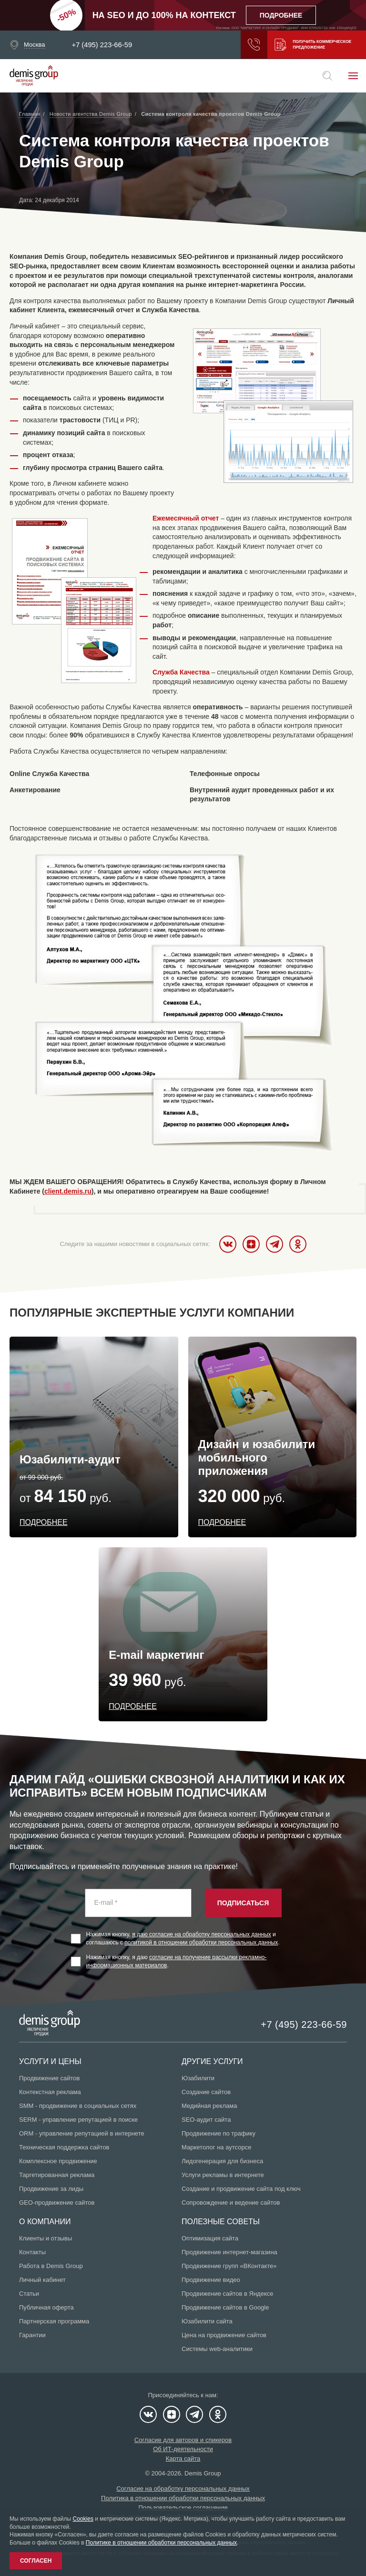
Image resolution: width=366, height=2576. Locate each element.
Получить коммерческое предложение (310, 45)
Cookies (83, 2518)
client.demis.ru (68, 1191)
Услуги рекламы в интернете (223, 2174)
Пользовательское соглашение (182, 2507)
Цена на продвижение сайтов (224, 2335)
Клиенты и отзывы (45, 2238)
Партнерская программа (54, 2321)
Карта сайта (183, 2458)
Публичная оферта (46, 2307)
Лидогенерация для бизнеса (222, 2161)
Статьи (29, 2293)
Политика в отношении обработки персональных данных (183, 2498)
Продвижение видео (211, 2279)
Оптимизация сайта (210, 2238)
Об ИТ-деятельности (183, 2449)
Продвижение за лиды (51, 2188)
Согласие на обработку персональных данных (183, 2488)
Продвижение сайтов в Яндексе (228, 2293)
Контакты (32, 2252)
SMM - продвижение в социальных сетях (77, 2105)
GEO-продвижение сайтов (56, 2202)
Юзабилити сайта (207, 2321)
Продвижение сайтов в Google (225, 2307)
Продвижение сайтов (49, 2078)
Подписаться (243, 1903)
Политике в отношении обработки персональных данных (161, 2542)
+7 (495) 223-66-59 (102, 45)
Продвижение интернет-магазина (229, 2252)
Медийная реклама (209, 2105)
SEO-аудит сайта (206, 2119)
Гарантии (32, 2335)
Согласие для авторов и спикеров (183, 2439)
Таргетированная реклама (56, 2174)
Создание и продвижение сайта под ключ (241, 2188)
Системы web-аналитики (217, 2348)
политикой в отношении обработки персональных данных (201, 1942)
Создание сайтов (206, 2092)
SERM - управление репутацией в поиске (78, 2119)
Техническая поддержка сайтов (64, 2147)
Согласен (35, 2560)
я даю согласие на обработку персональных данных (201, 1934)
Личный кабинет (42, 2279)
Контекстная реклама (50, 2092)
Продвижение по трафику (218, 2133)
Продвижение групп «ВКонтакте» (229, 2265)
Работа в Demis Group (51, 2265)
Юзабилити (198, 2078)
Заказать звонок (244, 45)
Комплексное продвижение (58, 2161)
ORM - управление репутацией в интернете (81, 2133)
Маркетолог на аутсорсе (216, 2147)
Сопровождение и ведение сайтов (231, 2202)
